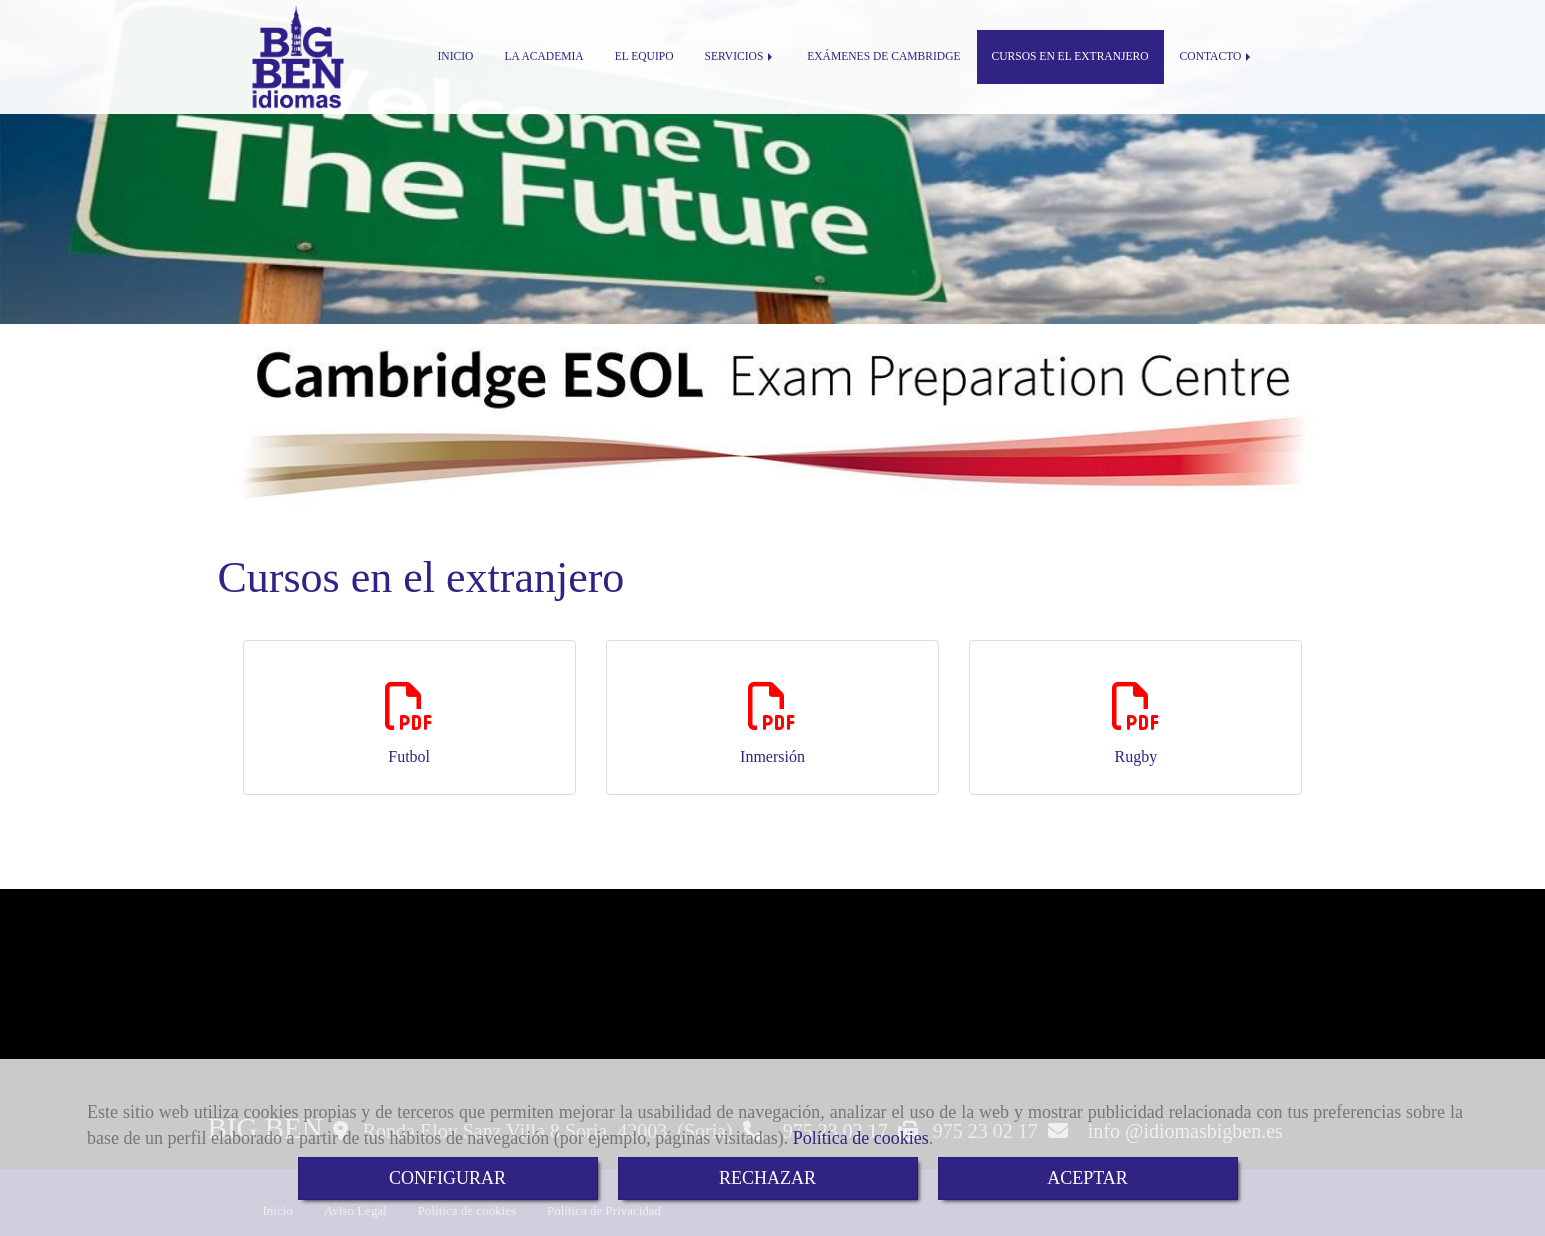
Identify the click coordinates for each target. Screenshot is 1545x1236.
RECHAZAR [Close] (767, 1178)
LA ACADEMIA (543, 56)
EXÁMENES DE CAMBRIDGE (883, 56)
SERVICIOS (741, 56)
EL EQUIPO (644, 56)
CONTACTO (1217, 56)
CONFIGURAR (447, 1178)
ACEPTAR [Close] (1087, 1178)
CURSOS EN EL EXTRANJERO (1070, 56)
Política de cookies (861, 1138)
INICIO (456, 56)
